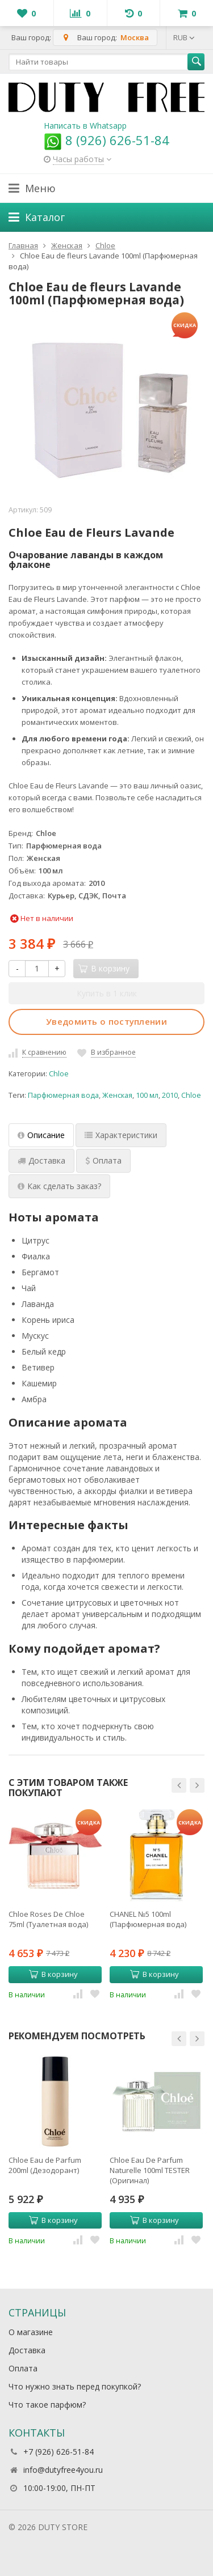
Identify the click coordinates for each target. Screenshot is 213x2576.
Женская (117, 1095)
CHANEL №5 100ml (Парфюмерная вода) (148, 1919)
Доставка (27, 2350)
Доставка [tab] (41, 1160)
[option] (55, 1904)
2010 (170, 1095)
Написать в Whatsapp (85, 125)
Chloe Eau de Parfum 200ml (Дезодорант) (45, 2165)
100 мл (147, 1095)
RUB (184, 37)
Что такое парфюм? (47, 2404)
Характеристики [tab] (121, 1135)
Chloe (59, 1074)
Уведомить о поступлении (106, 1021)
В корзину (53, 1974)
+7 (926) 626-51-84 (58, 2451)
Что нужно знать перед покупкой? (75, 2386)
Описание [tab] (41, 1135)
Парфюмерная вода (63, 1095)
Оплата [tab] (103, 1160)
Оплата (23, 2368)
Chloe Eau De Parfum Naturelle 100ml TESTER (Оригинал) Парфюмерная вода (150, 2170)
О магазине (31, 2332)
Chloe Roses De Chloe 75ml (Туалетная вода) (48, 1919)
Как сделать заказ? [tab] (59, 1186)
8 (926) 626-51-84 (106, 139)
